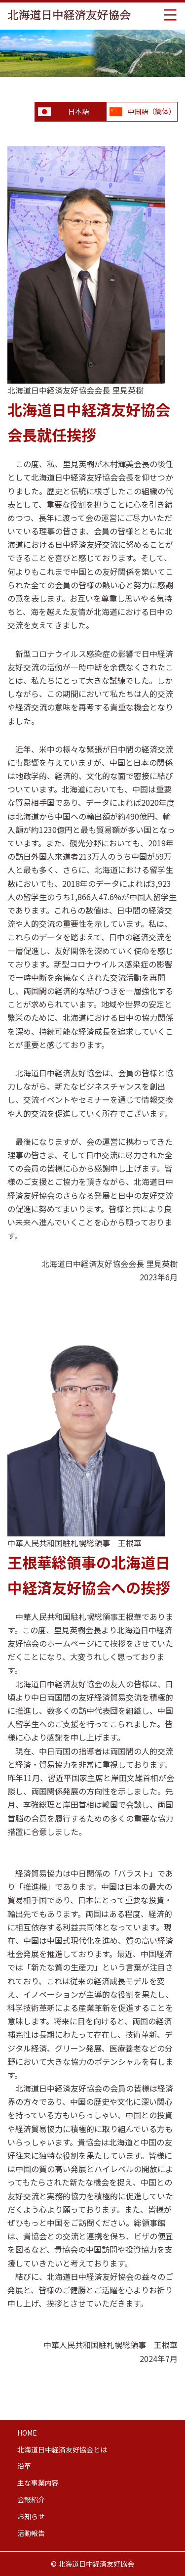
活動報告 (31, 2533)
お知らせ (31, 2516)
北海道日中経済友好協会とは (62, 2449)
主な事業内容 (38, 2483)
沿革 (24, 2466)
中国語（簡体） (151, 111)
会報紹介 (31, 2499)
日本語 (78, 111)
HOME (27, 2433)
